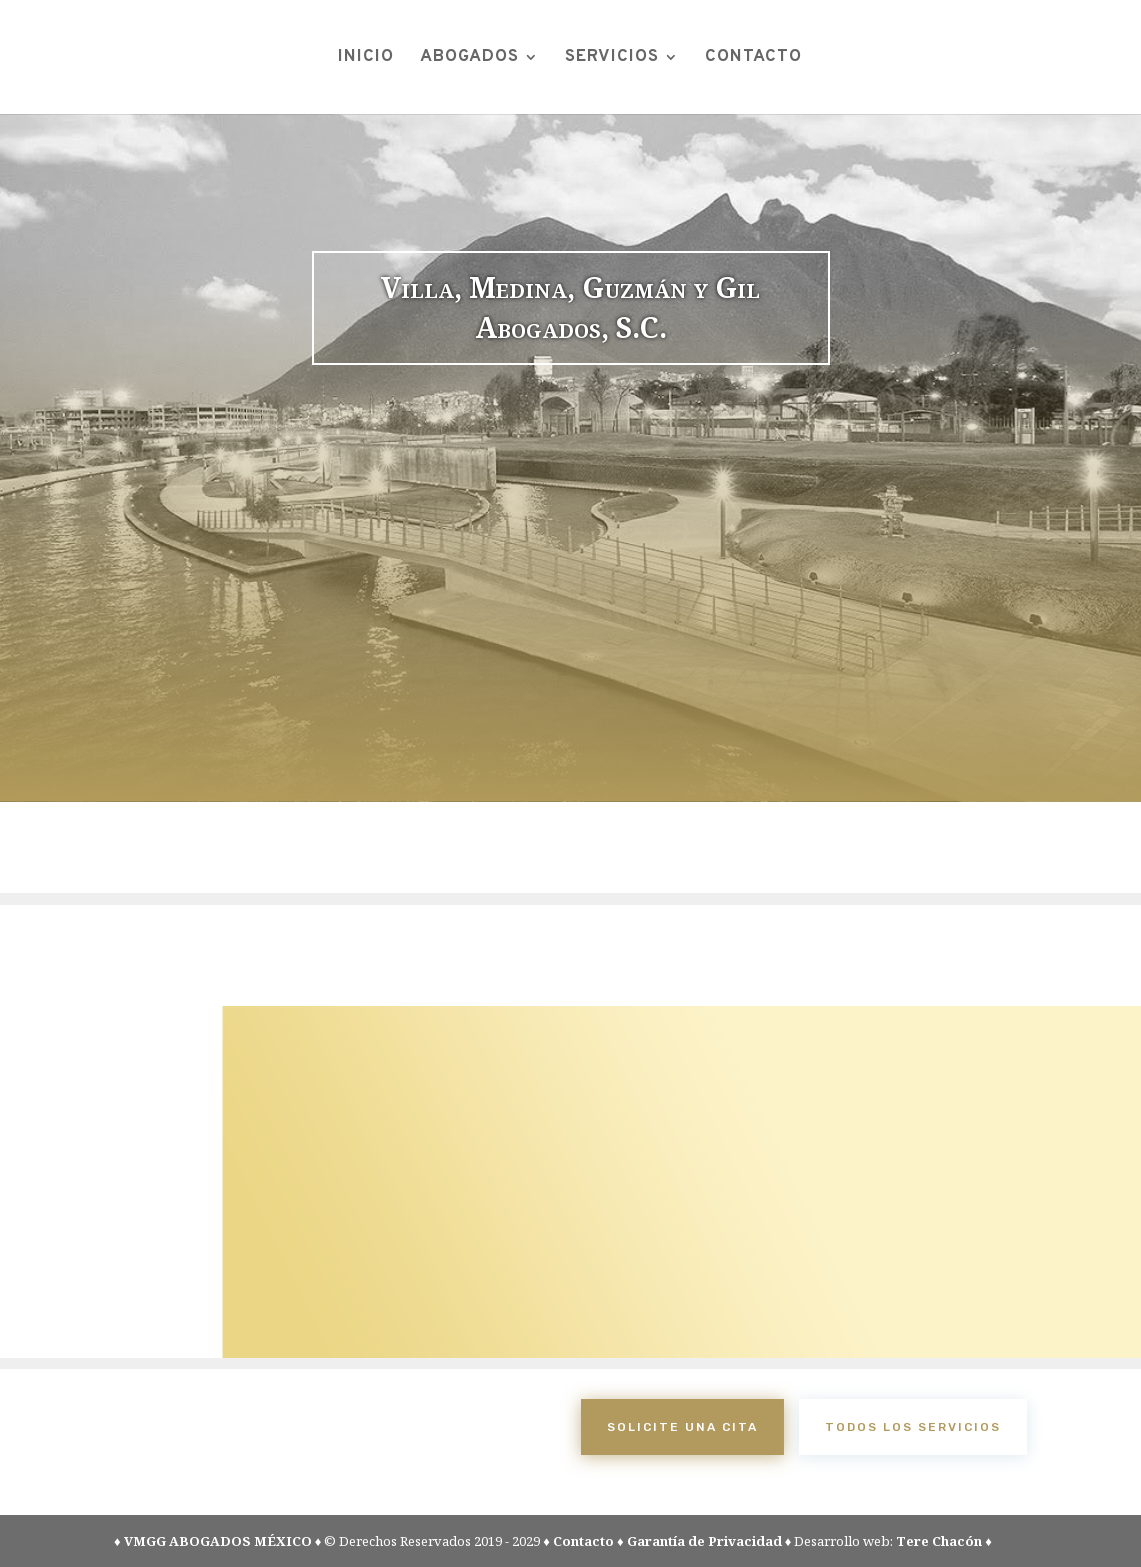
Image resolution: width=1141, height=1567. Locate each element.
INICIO (366, 59)
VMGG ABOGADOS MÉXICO (218, 1541)
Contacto (583, 1541)
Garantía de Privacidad (704, 1541)
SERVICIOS (612, 59)
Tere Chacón (939, 1541)
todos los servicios (913, 1427)
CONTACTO (753, 59)
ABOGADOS (469, 59)
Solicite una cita (682, 1427)
